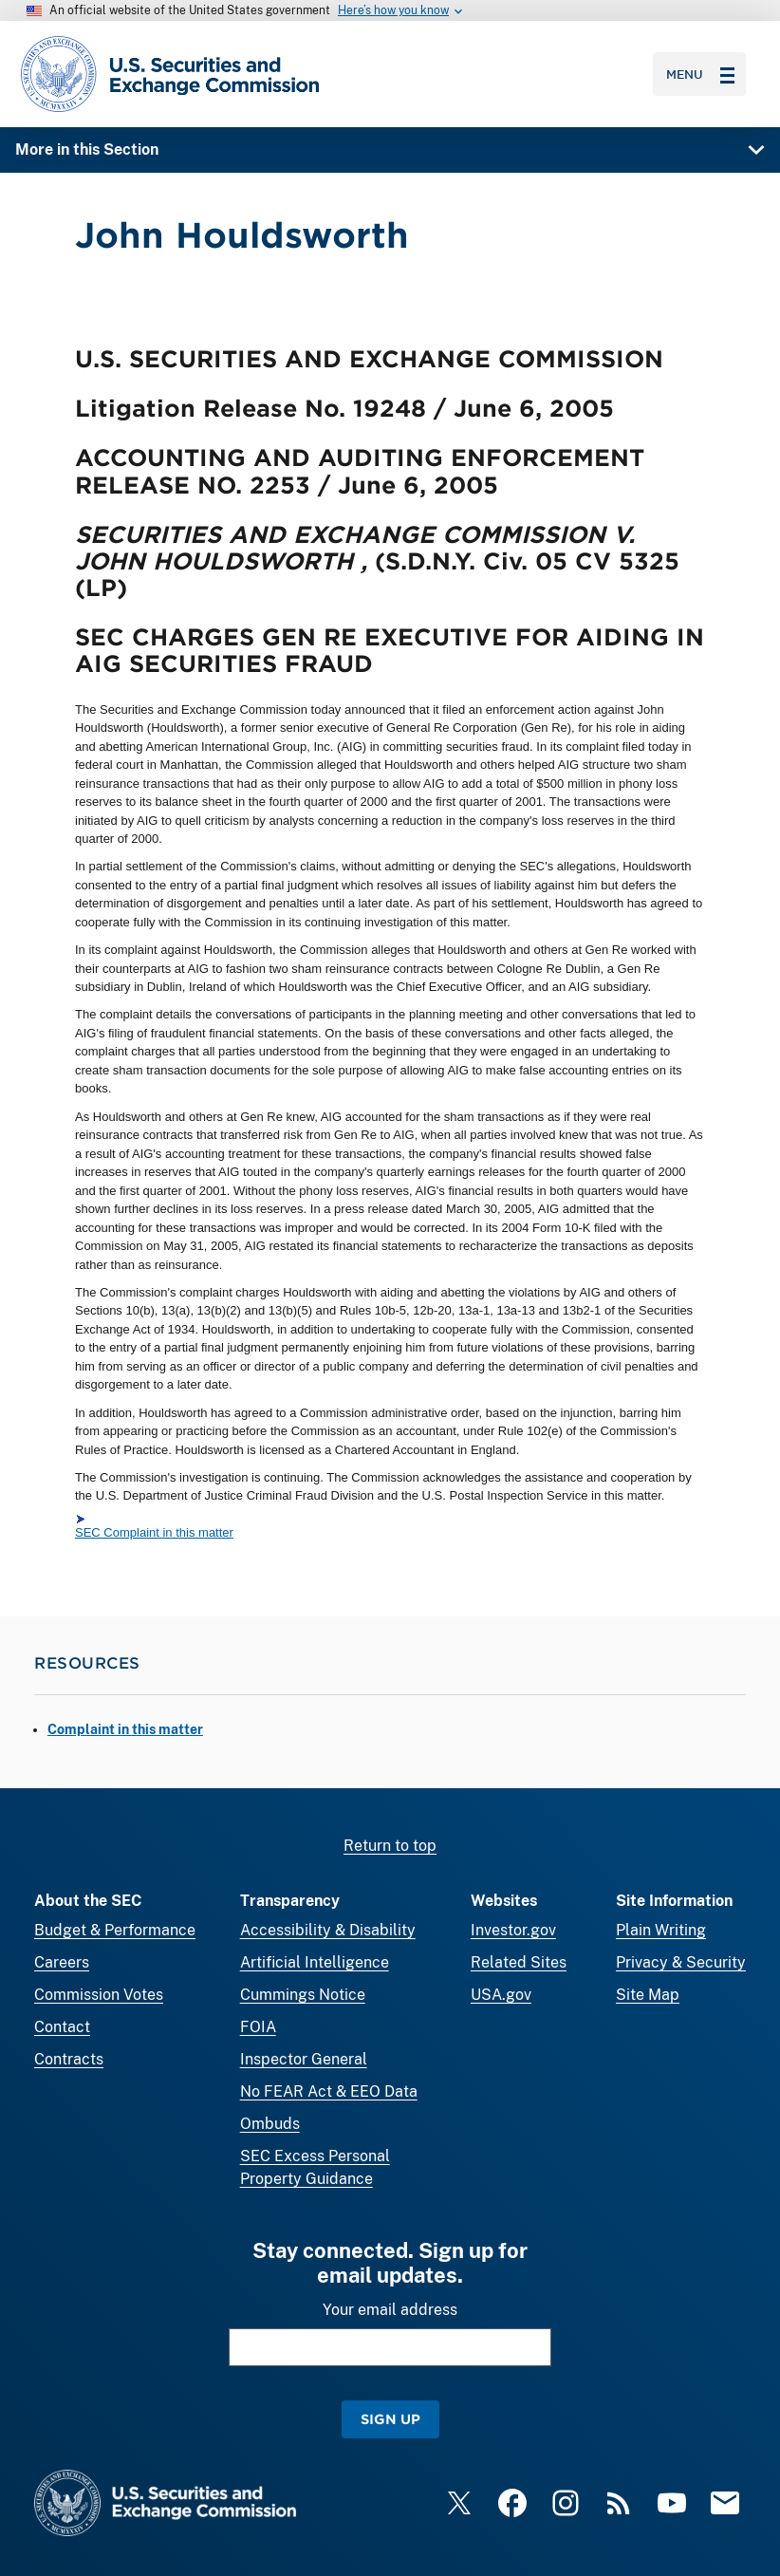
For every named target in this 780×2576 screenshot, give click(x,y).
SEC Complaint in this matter (154, 1532)
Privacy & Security (681, 1962)
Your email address (390, 2310)
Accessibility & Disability (328, 1930)
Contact (62, 2027)
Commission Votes (98, 1995)
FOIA (258, 2027)
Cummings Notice (302, 1995)
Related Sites (518, 1962)
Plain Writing (661, 1930)
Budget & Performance (114, 1930)
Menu (700, 74)
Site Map (647, 1995)
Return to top (390, 1846)
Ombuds (270, 2124)
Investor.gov (513, 1930)
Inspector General (303, 2059)
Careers (61, 1962)
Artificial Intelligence (314, 1962)
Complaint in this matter (125, 1729)
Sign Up (390, 2419)
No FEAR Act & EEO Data (329, 2091)
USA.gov (501, 1995)
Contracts (68, 2059)
